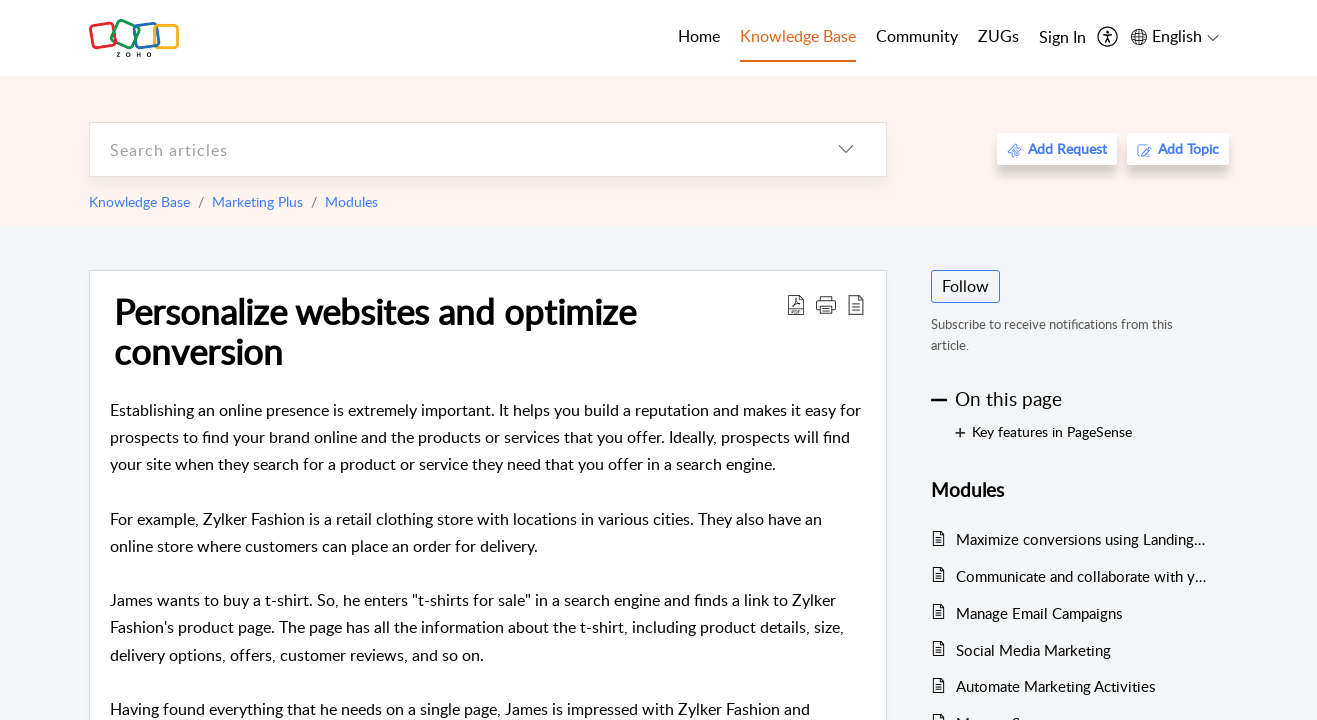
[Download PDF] (796, 304)
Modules (351, 201)
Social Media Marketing (1033, 650)
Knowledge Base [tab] (798, 36)
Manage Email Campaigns (1039, 613)
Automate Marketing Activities (1055, 686)
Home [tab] (699, 36)
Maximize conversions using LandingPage (1082, 539)
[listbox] (846, 149)
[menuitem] (1062, 38)
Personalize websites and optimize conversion (375, 331)
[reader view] (856, 304)
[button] (826, 304)
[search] (448, 149)
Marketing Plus (257, 201)
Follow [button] (965, 286)
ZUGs (998, 36)
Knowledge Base (139, 201)
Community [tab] (917, 36)
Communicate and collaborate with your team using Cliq (1082, 576)
